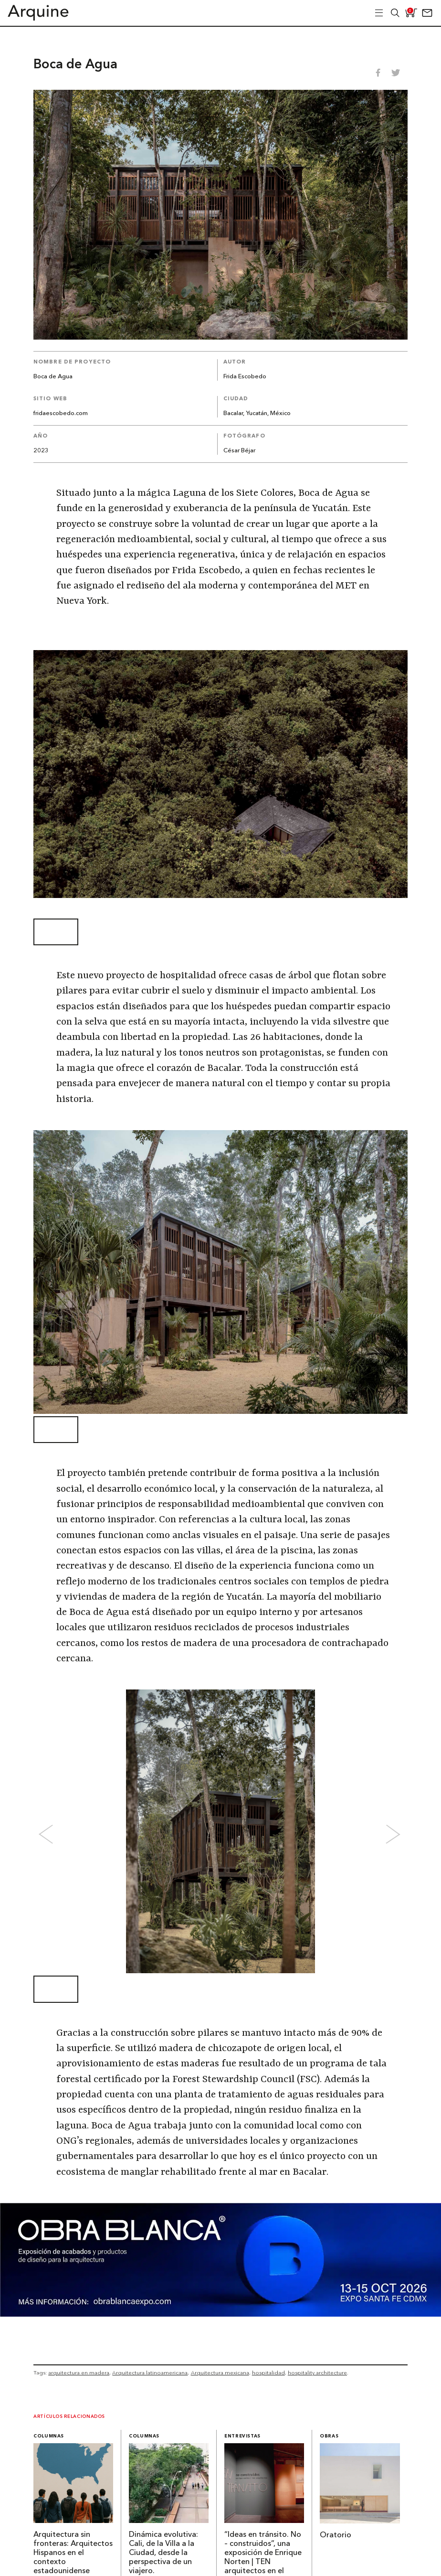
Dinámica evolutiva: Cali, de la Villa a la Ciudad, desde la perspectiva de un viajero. (163, 2553)
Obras (329, 2436)
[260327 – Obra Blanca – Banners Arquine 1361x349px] (220, 2314)
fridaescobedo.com (60, 413)
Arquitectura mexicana (220, 2372)
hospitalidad (268, 2372)
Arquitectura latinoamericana (150, 2372)
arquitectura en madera (78, 2372)
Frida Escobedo (244, 377)
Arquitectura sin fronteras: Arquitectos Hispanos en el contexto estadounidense (73, 2553)
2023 (41, 451)
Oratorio (335, 2535)
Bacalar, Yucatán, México (257, 413)
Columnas (48, 2436)
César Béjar (239, 451)
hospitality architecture (317, 2372)
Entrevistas (242, 2436)
